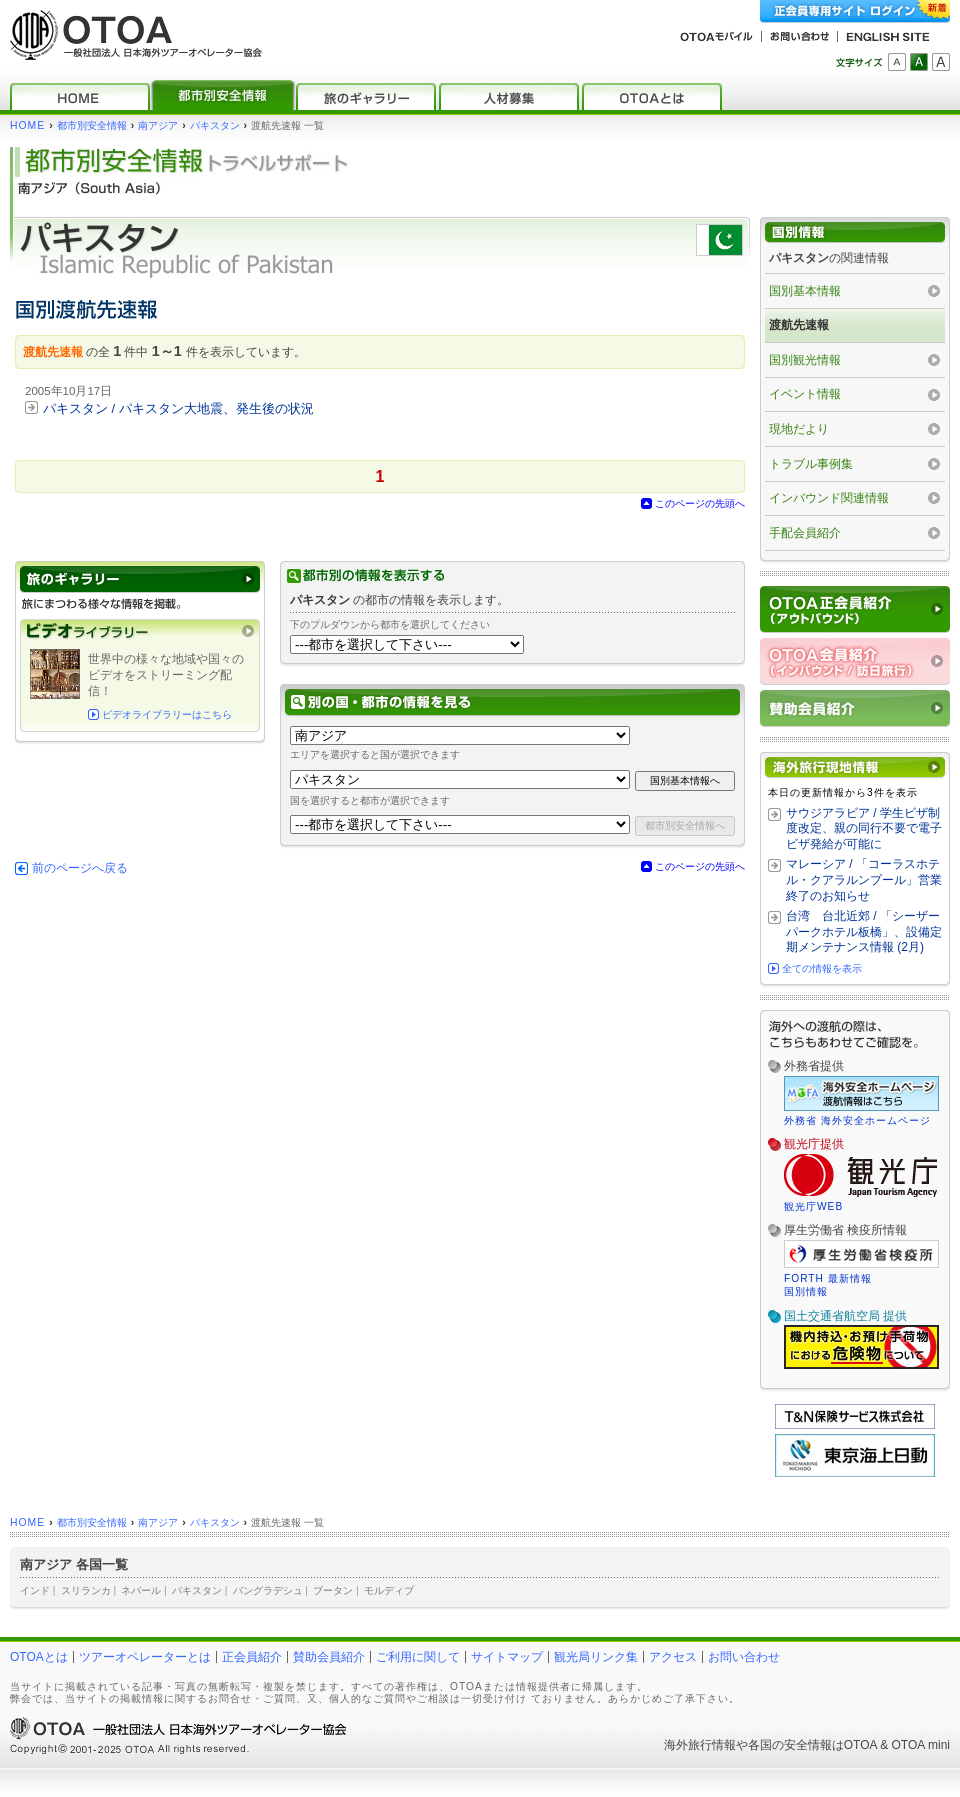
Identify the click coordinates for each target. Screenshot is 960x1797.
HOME (27, 125)
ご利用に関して (418, 1657)
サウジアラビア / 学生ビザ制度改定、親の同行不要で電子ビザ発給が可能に (864, 828)
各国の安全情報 (790, 1745)
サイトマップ (507, 1657)
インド (35, 1590)
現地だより (799, 429)
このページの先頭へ (700, 503)
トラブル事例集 (811, 464)
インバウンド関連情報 (829, 498)
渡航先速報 (799, 325)
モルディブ (389, 1590)
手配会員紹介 (805, 533)
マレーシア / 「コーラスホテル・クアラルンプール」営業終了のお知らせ (864, 879)
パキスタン (215, 125)
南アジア (158, 125)
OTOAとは (39, 1657)
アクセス (673, 1657)
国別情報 (806, 1291)
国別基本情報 (805, 291)
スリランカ (86, 1590)
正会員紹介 (252, 1657)
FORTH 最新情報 (828, 1278)
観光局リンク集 (596, 1657)
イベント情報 (805, 394)
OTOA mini (921, 1745)
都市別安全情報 (92, 125)
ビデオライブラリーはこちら (167, 714)
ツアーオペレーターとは (145, 1657)
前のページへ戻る (80, 868)
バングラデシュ (268, 1590)
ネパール (141, 1590)
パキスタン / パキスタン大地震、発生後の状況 (178, 408)
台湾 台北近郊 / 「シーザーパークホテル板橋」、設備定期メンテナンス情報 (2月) (864, 931)
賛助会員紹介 (329, 1657)
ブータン (333, 1590)
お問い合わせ (744, 1657)
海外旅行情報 (700, 1745)
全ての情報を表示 (822, 968)
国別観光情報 (805, 360)
